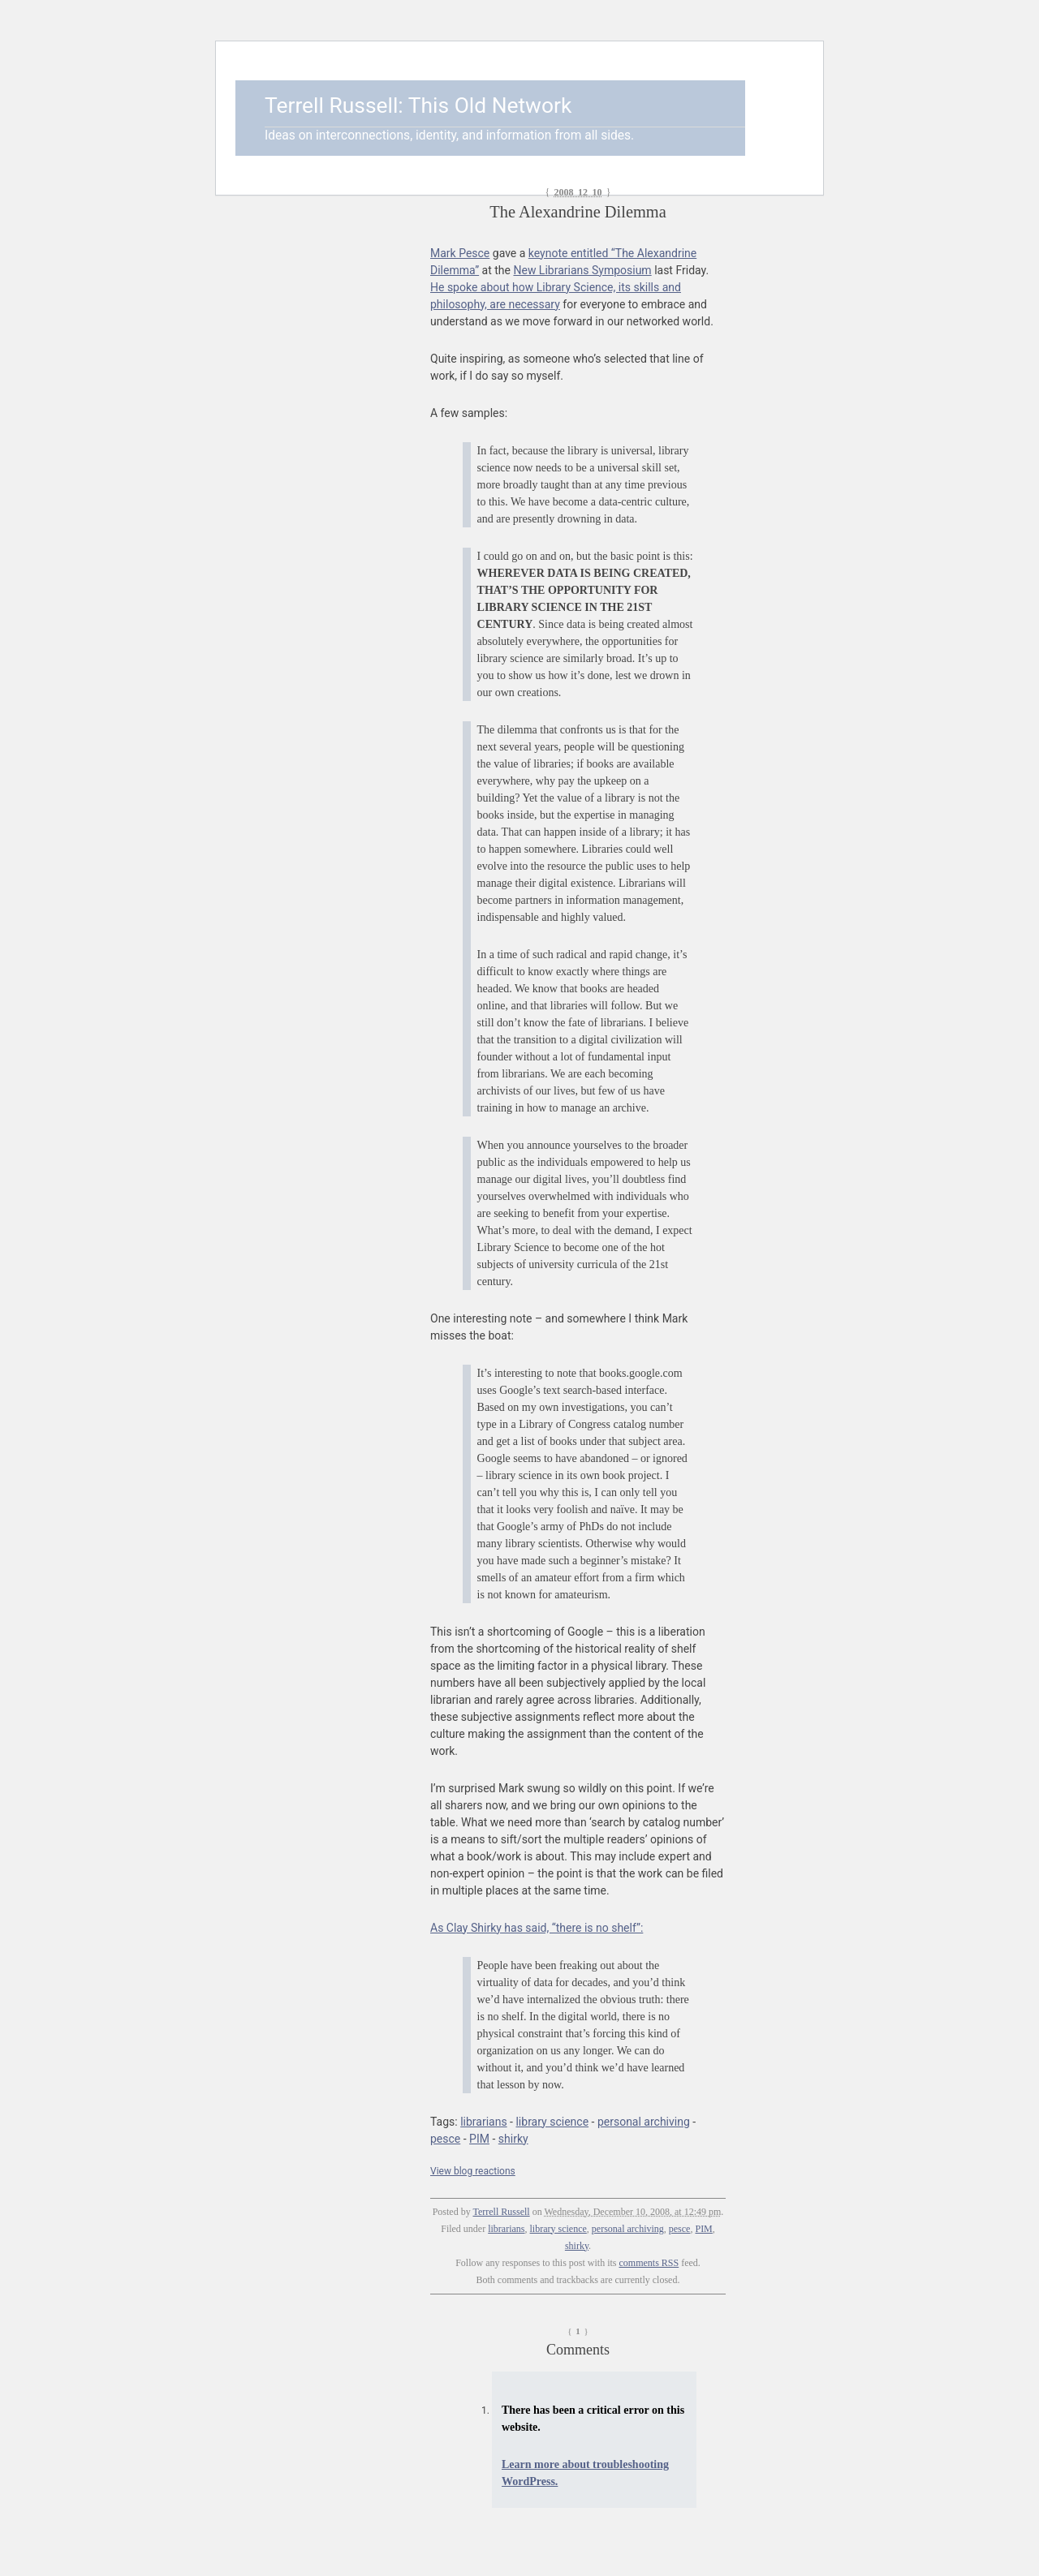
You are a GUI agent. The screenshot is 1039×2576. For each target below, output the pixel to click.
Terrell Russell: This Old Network (418, 105)
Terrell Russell (500, 2211)
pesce (445, 2138)
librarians (483, 2121)
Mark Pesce (459, 253)
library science (551, 2121)
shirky (513, 2138)
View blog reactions (472, 2171)
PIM (479, 2138)
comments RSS (649, 2263)
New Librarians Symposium (582, 270)
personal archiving (643, 2121)
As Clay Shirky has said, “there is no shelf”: (536, 1927)
